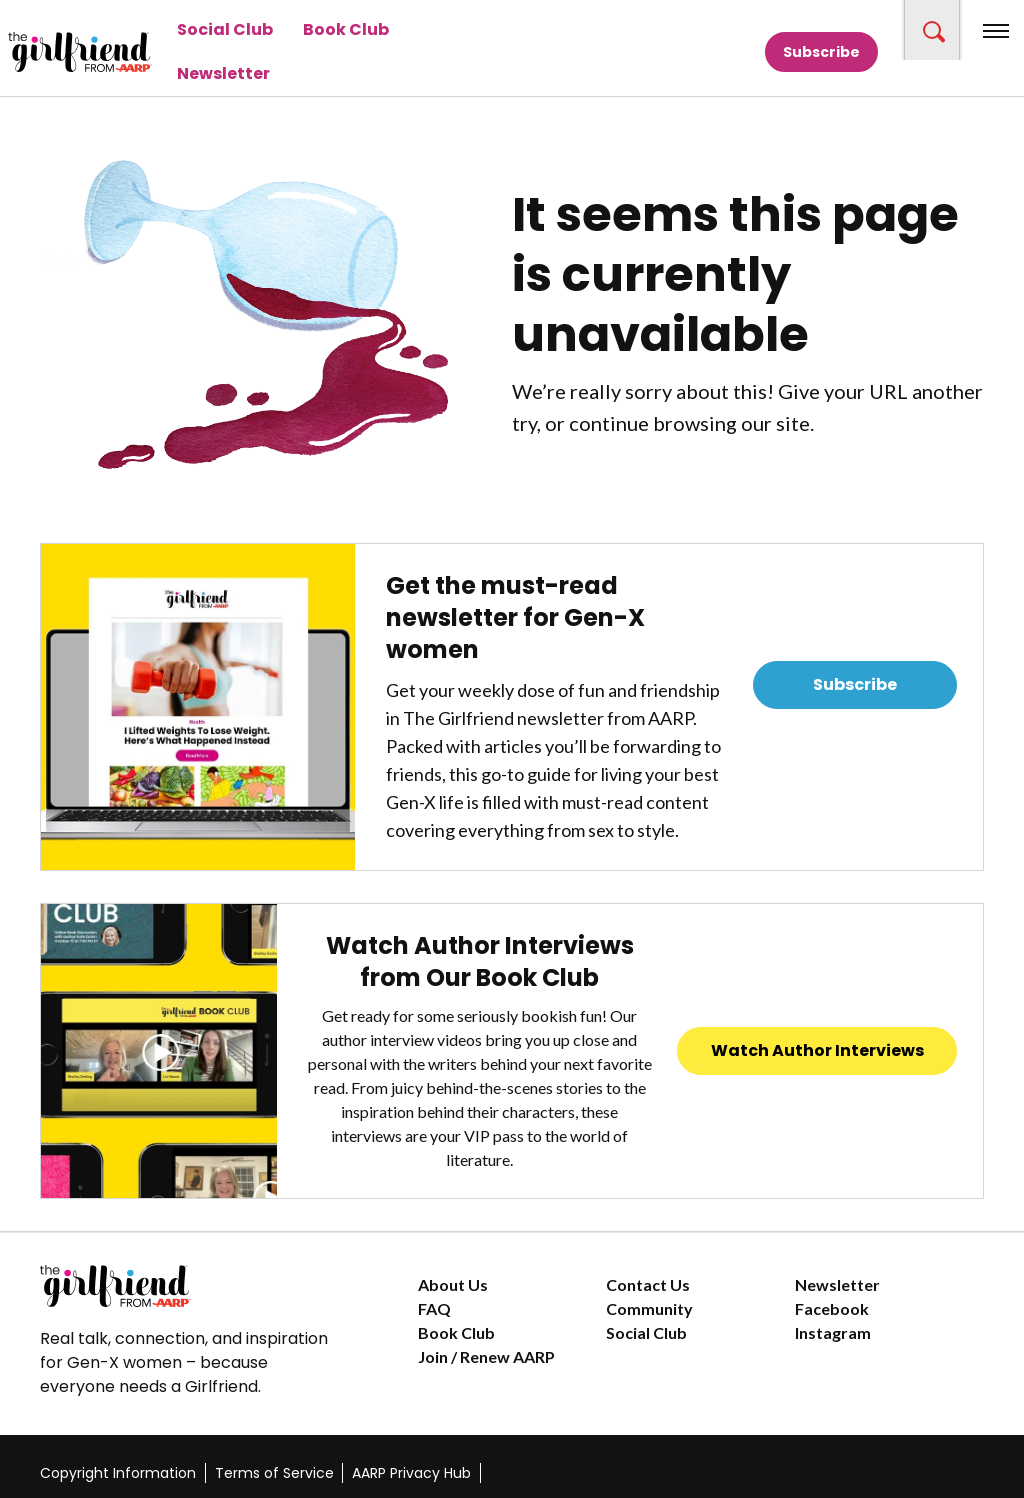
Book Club (346, 29)
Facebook (832, 1308)
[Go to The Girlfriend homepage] (45, 52)
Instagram (833, 1332)
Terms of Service (274, 1473)
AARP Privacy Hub (411, 1473)
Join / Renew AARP (486, 1356)
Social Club (225, 29)
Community (649, 1308)
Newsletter (223, 73)
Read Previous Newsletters (855, 740)
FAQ (434, 1308)
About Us (453, 1284)
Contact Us (648, 1284)
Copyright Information (118, 1473)
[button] (932, 30)
